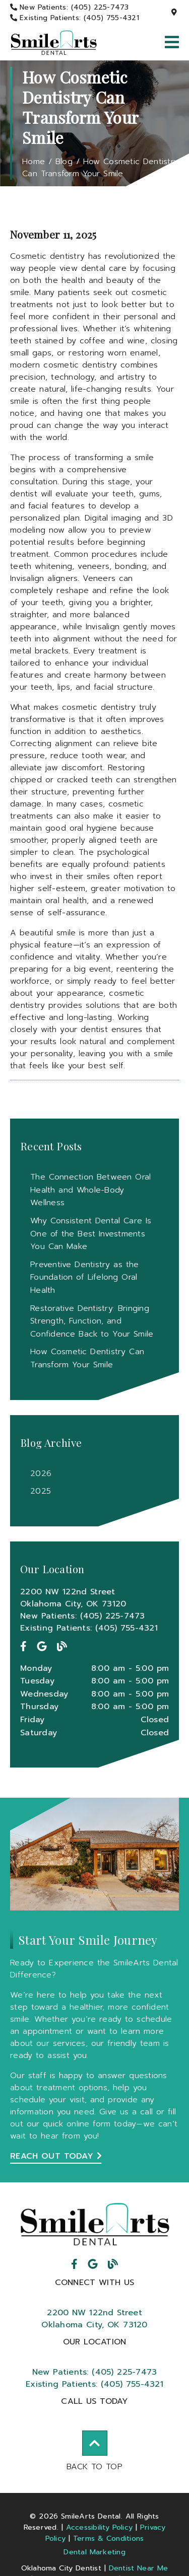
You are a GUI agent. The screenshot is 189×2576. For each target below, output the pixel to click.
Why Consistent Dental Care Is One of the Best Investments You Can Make (90, 1234)
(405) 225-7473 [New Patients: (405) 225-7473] (94, 2372)
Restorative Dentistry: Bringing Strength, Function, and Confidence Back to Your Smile (91, 1321)
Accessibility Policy (99, 2527)
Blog (64, 162)
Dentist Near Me (138, 2567)
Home (33, 162)
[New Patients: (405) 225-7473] (69, 7)
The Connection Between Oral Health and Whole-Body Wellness (90, 1190)
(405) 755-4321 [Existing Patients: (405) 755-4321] (94, 2384)
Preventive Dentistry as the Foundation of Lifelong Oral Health (84, 1277)
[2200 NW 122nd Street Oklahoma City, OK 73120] (94, 1598)
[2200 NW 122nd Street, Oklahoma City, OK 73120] (175, 13)
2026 (40, 1473)
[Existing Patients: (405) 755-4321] (74, 18)
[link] (53, 43)
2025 (40, 1491)
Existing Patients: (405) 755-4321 (89, 1628)
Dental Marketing (94, 2551)
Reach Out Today (56, 2156)
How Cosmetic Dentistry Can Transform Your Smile (100, 168)
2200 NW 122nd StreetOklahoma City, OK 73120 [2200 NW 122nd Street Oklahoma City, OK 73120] (94, 2319)
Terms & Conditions (108, 2538)
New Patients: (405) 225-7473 (82, 1616)
